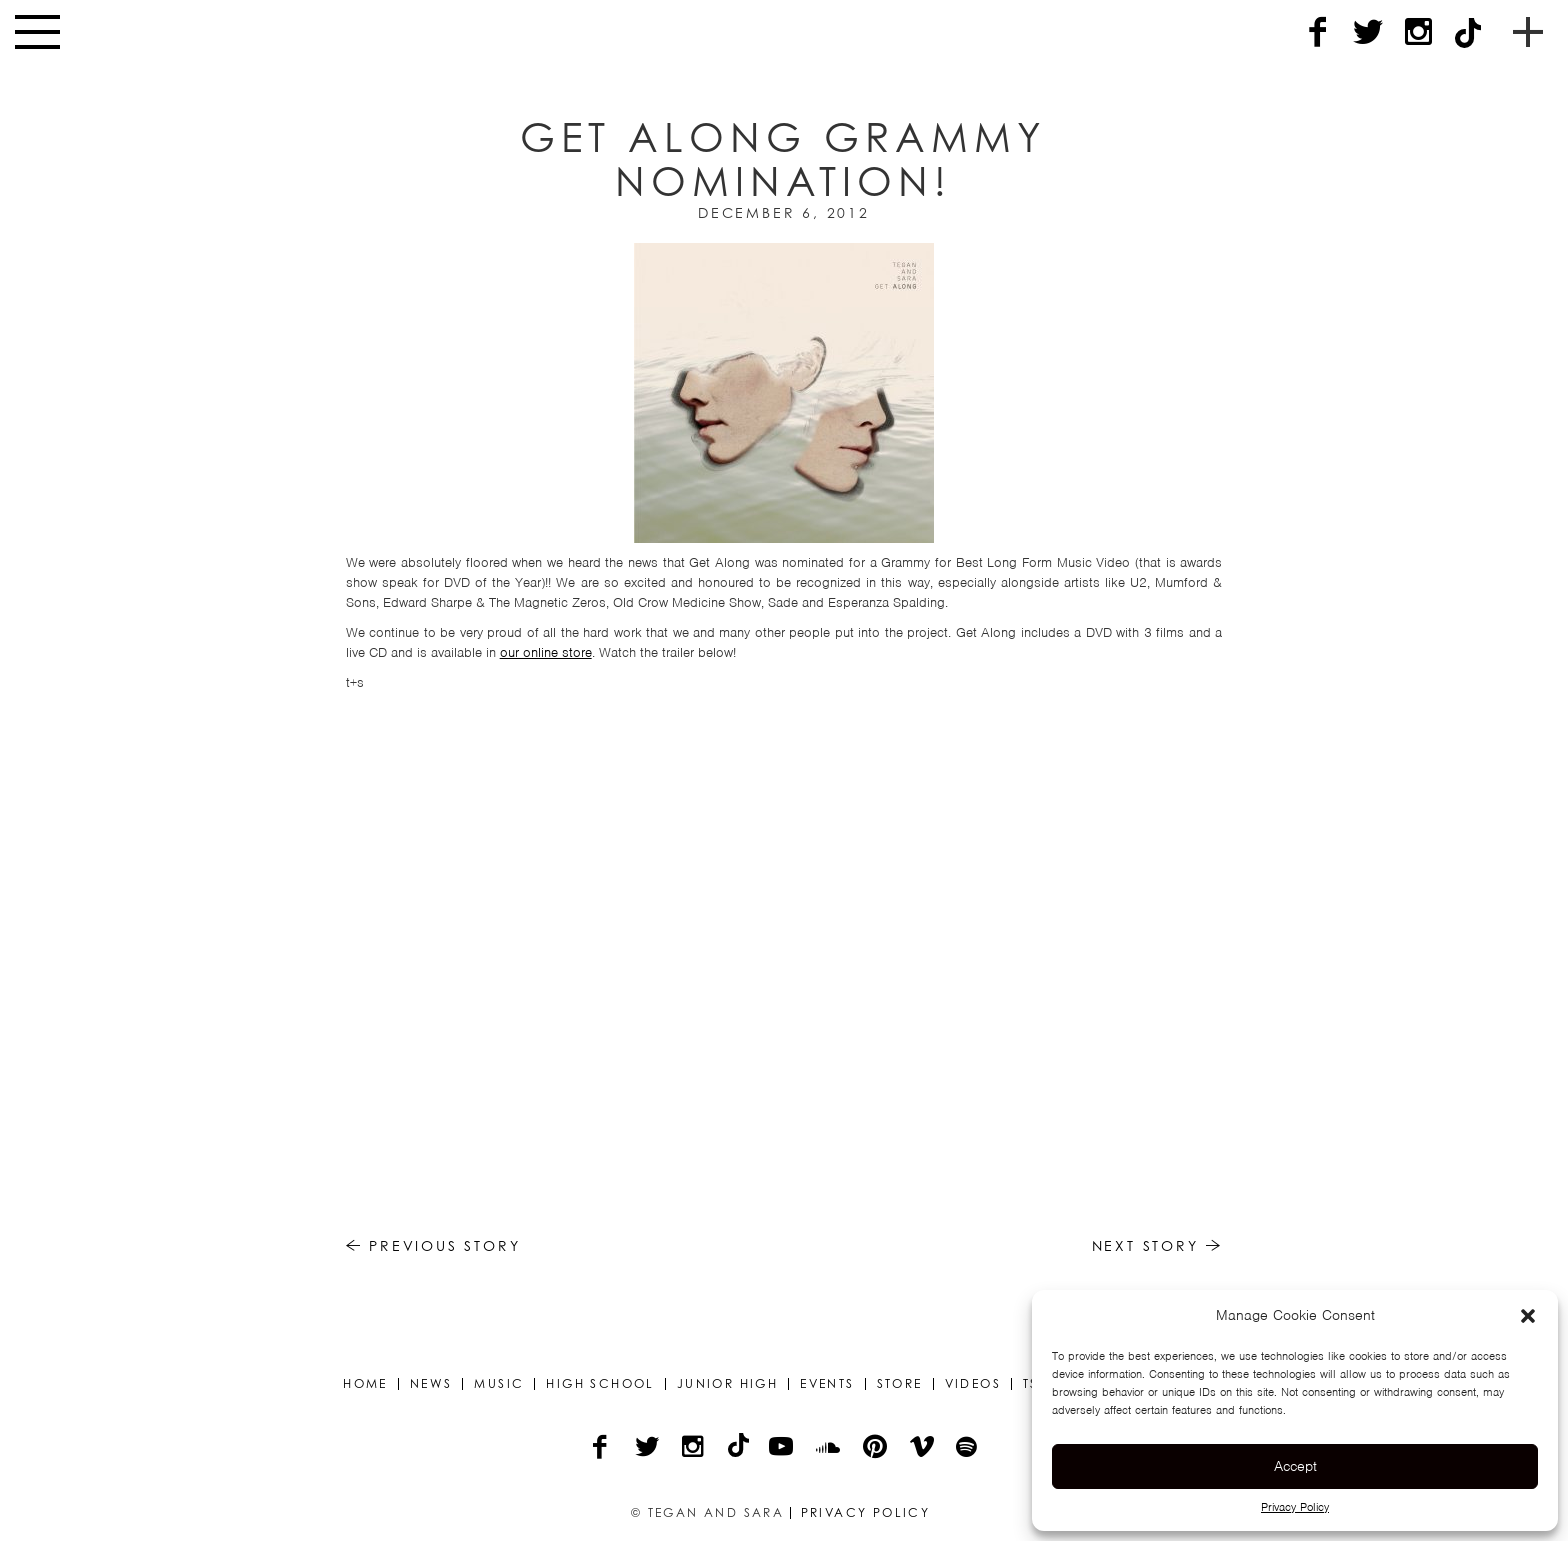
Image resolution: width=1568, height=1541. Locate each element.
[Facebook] (1318, 32)
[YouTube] (782, 1449)
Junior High (727, 1384)
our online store (546, 652)
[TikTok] (1468, 32)
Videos (973, 1384)
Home (365, 1384)
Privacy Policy (1295, 1507)
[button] (1528, 1316)
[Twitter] (1368, 32)
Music (499, 1384)
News (431, 1384)
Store (900, 1384)
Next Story (1157, 1245)
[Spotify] (968, 1449)
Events (827, 1384)
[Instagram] (1418, 32)
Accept (1295, 1466)
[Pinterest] (876, 1449)
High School (600, 1384)
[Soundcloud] (829, 1449)
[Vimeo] (923, 1449)
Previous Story (433, 1245)
